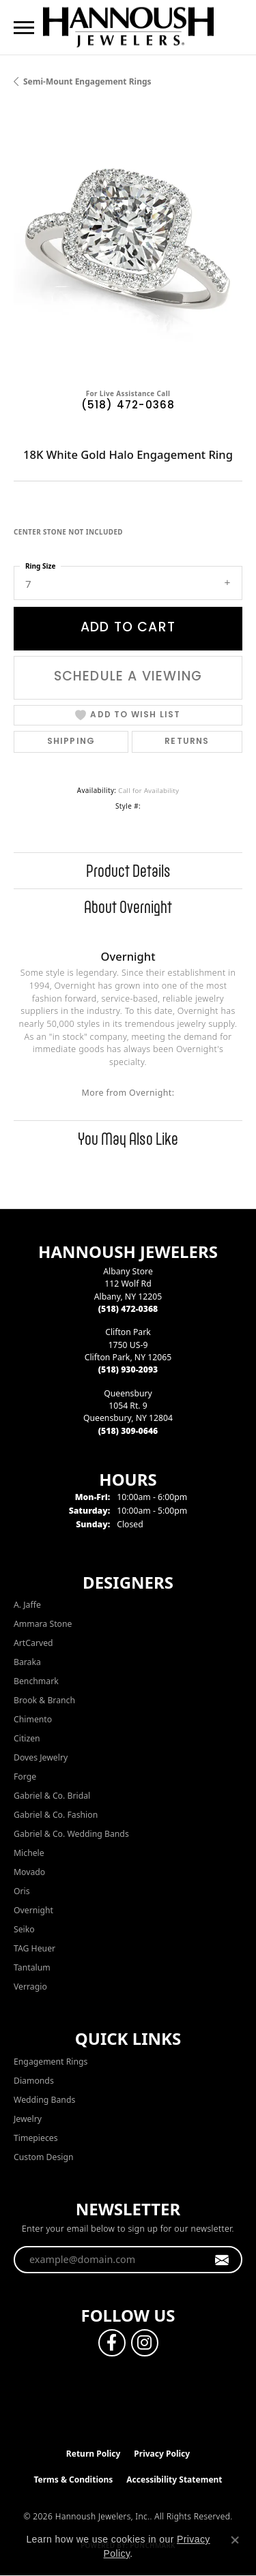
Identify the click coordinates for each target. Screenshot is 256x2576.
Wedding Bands (44, 2100)
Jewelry (28, 2119)
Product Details (128, 870)
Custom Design (44, 2157)
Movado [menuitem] (29, 1872)
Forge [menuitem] (25, 1776)
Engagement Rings (50, 2061)
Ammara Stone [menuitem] (43, 1624)
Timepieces (36, 2138)
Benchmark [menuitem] (36, 1681)
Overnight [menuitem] (33, 1910)
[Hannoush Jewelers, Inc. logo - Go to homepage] (128, 27)
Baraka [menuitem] (27, 1662)
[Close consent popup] (235, 2540)
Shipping (71, 742)
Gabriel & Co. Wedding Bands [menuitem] (71, 1834)
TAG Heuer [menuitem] (34, 1948)
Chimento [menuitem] (33, 1719)
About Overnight (128, 906)
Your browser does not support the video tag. (128, 243)
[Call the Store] (128, 1309)
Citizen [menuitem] (27, 1738)
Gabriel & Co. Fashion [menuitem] (56, 1815)
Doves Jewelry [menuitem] (41, 1757)
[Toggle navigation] (24, 28)
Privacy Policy (162, 2453)
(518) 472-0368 (128, 406)
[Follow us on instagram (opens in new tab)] (144, 2342)
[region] (128, 243)
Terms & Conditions (73, 2479)
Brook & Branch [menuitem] (44, 1700)
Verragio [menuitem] (30, 1986)
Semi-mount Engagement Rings (87, 81)
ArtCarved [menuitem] (33, 1643)
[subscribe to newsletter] (222, 2259)
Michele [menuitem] (29, 1853)
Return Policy (93, 2453)
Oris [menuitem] (22, 1891)
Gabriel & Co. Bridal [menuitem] (52, 1795)
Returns (187, 742)
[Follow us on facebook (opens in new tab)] (112, 2342)
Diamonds (34, 2080)
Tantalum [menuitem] (32, 1967)
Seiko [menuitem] (24, 1929)
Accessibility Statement (174, 2479)
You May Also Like (128, 1138)
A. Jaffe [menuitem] (27, 1605)
